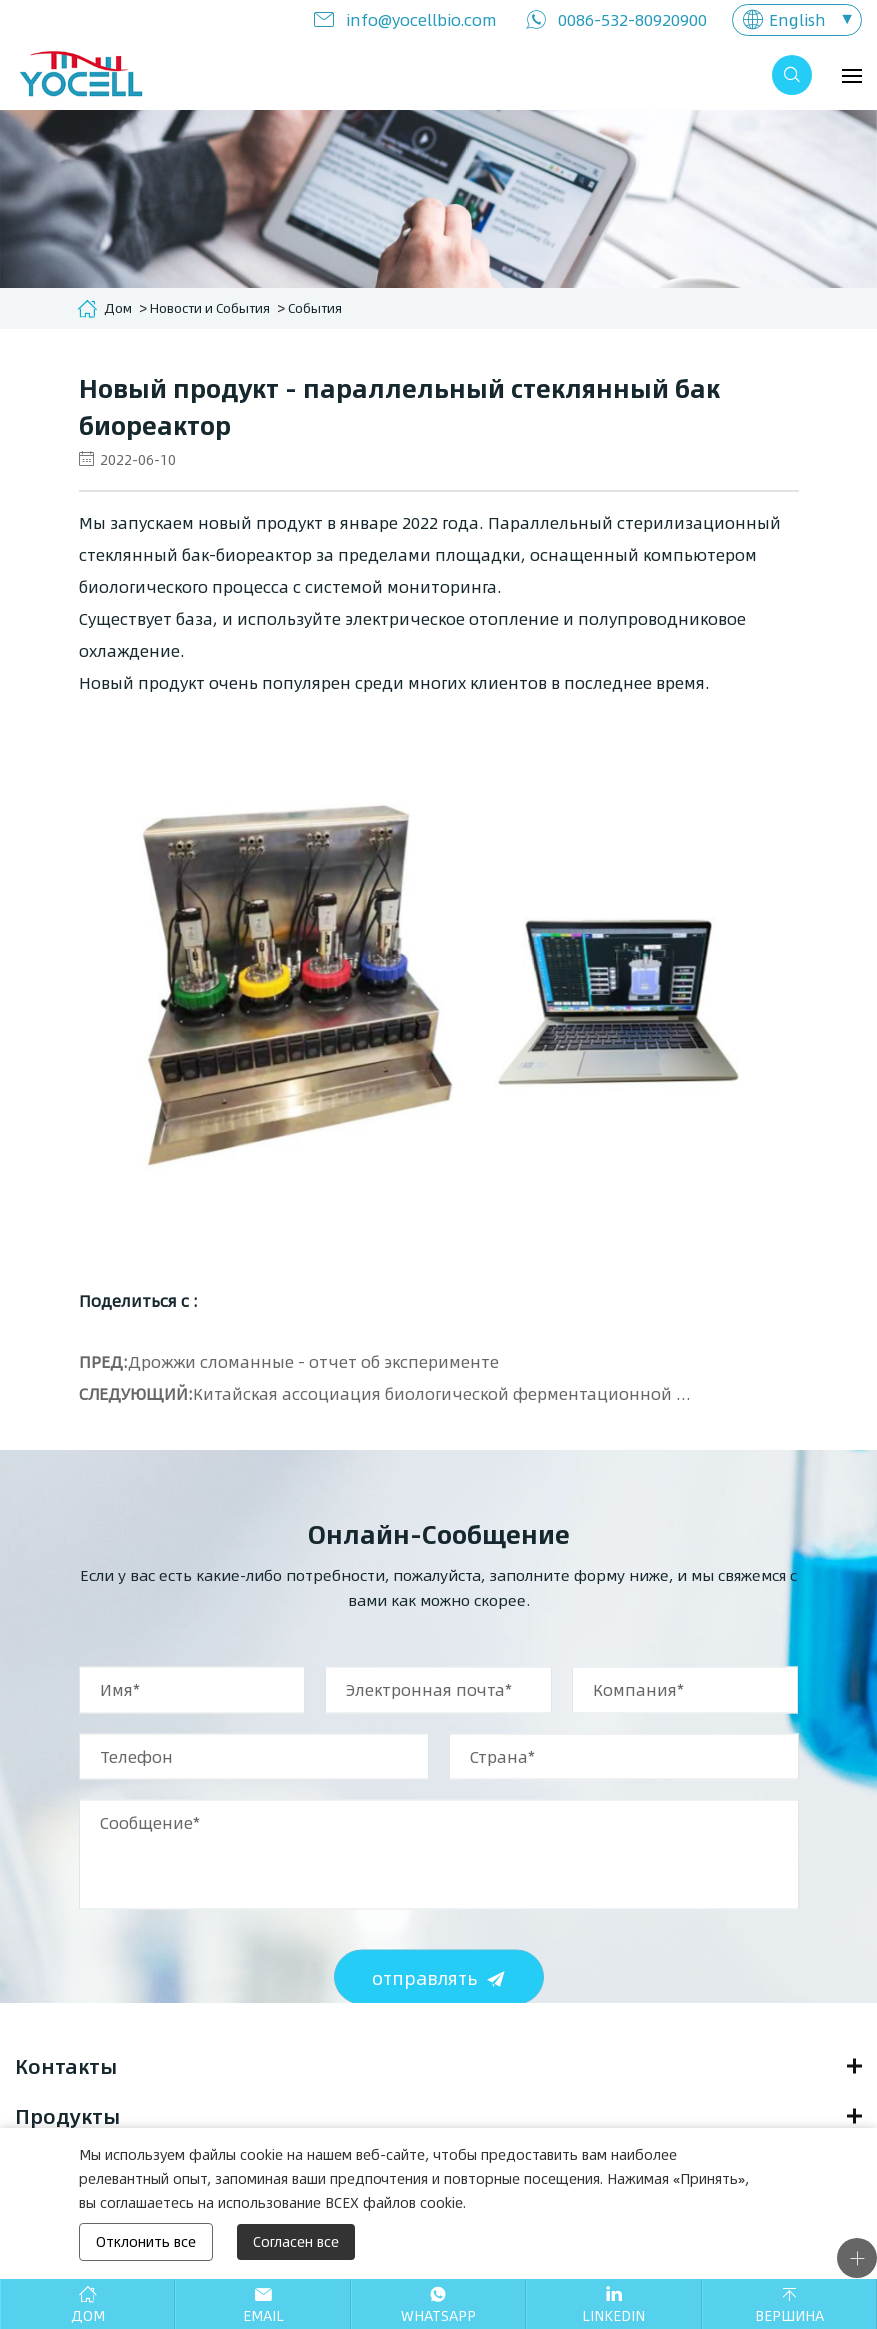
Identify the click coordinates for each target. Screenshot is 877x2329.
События (315, 308)
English (797, 19)
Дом (118, 308)
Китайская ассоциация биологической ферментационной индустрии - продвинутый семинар (445, 1393)
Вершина (789, 2315)
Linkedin (613, 2315)
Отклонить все (146, 2241)
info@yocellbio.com (421, 19)
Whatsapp (438, 2315)
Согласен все (296, 2241)
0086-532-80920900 (632, 19)
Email (263, 2315)
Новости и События (210, 308)
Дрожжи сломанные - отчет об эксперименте (313, 1361)
